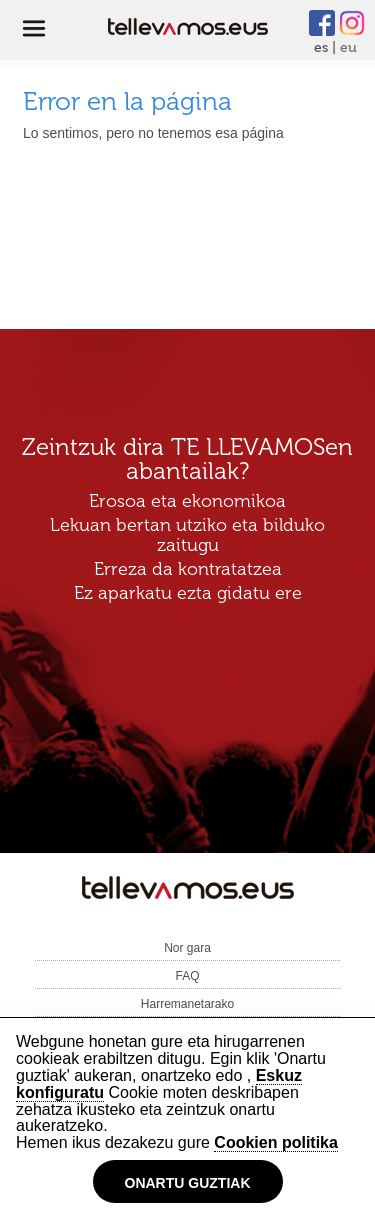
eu (348, 47)
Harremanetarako (187, 1004)
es (321, 47)
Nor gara (187, 948)
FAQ (187, 976)
